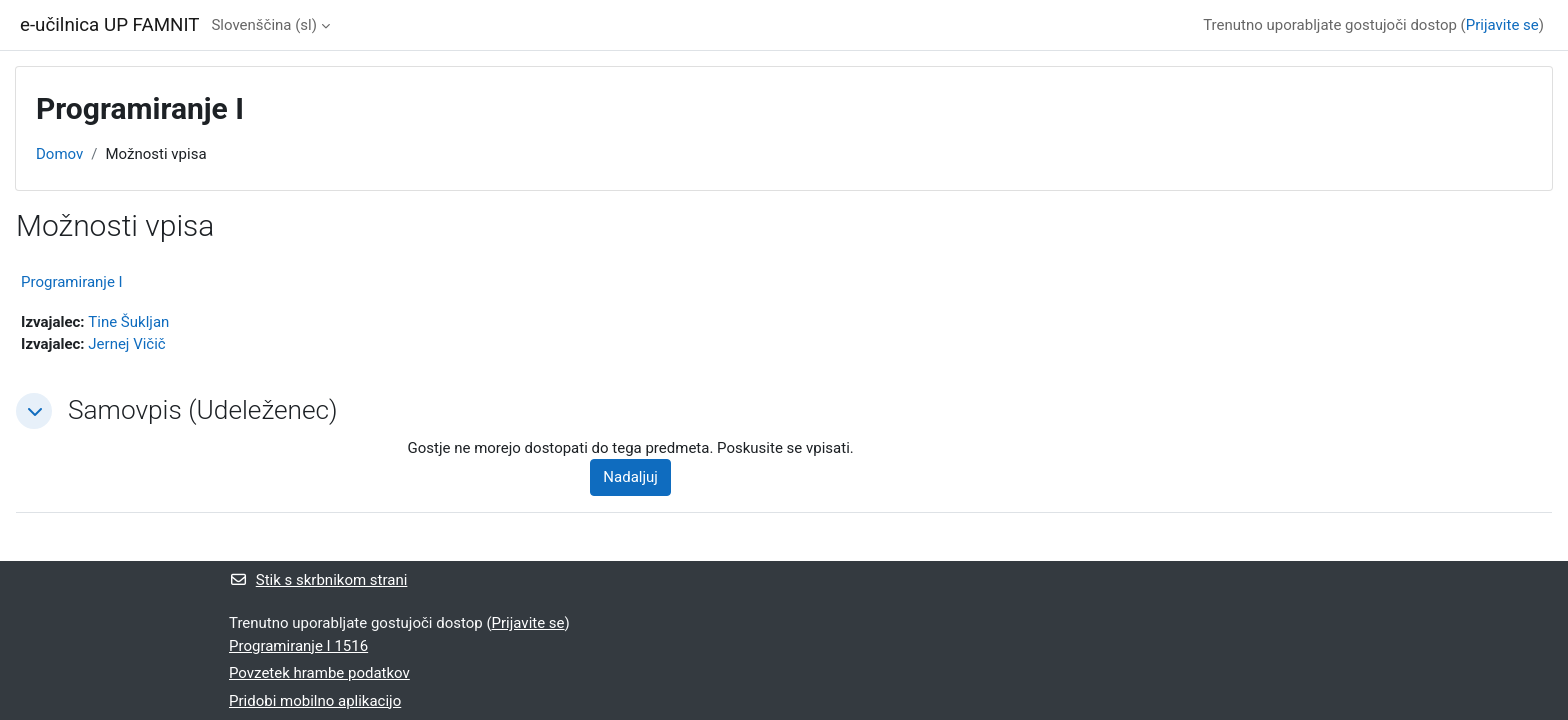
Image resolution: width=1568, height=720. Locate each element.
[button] (34, 411)
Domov (59, 154)
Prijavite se (1502, 25)
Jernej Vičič (126, 344)
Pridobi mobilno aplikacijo (315, 701)
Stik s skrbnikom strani (318, 580)
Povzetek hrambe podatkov (319, 673)
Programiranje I (72, 282)
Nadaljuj (630, 477)
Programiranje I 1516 (298, 646)
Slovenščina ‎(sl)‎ (264, 25)
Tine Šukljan (128, 322)
